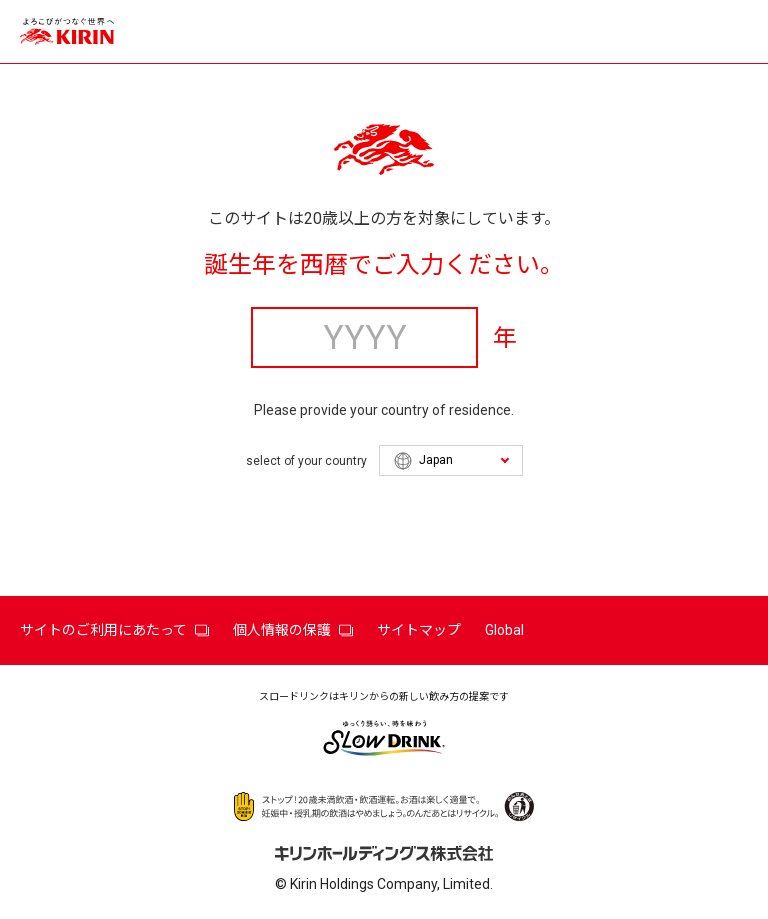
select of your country (306, 461)
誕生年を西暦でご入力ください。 (384, 265)
